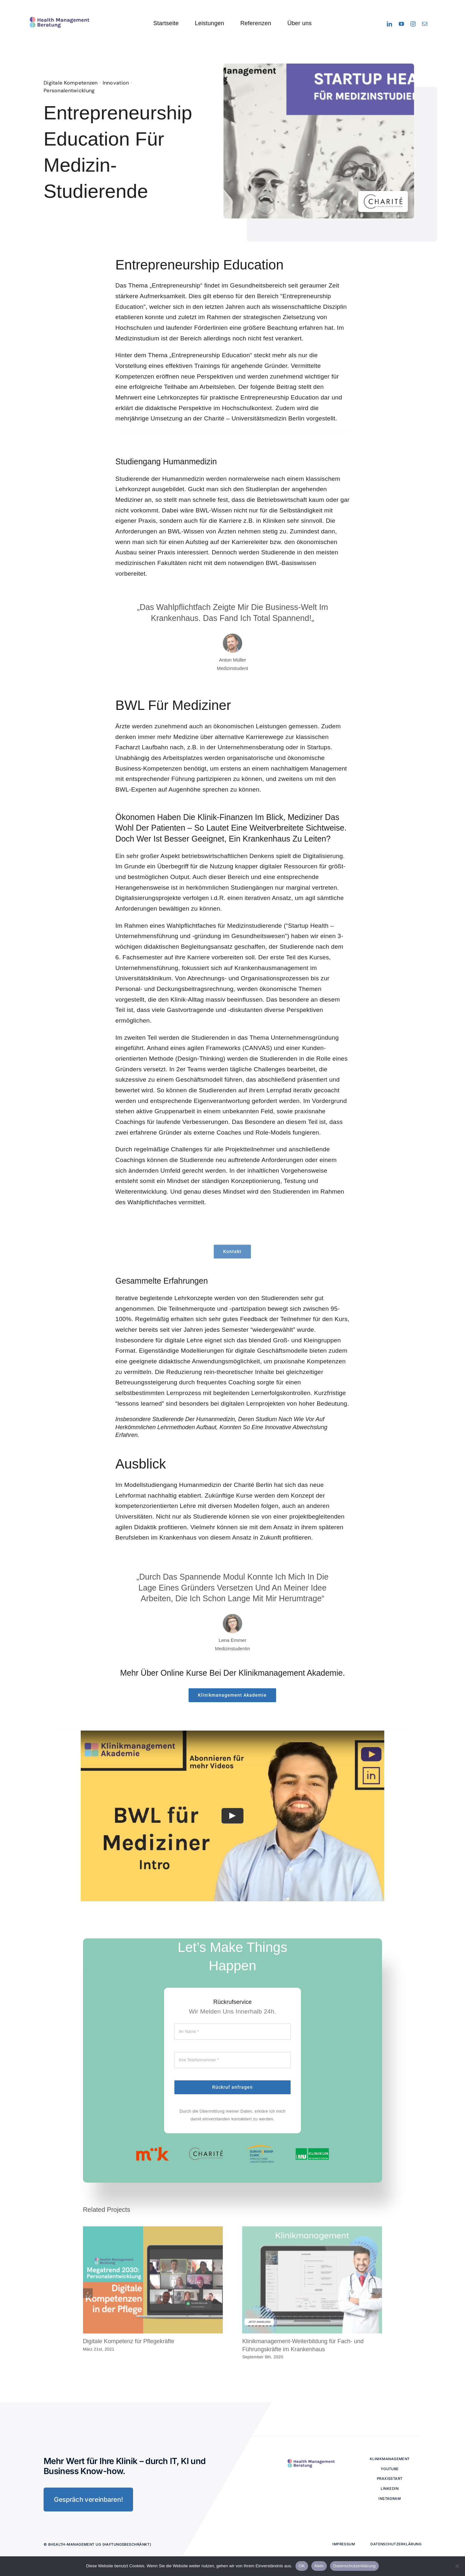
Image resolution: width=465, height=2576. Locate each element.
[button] (88, 2288)
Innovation (114, 82)
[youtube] (401, 23)
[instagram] (413, 23)
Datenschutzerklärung (354, 2565)
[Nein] (457, 2566)
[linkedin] (389, 23)
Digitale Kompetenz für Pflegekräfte (128, 2336)
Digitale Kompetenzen (69, 82)
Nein (319, 2565)
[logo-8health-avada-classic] (59, 16)
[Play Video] (232, 1815)
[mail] (424, 23)
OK (302, 2565)
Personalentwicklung (67, 90)
